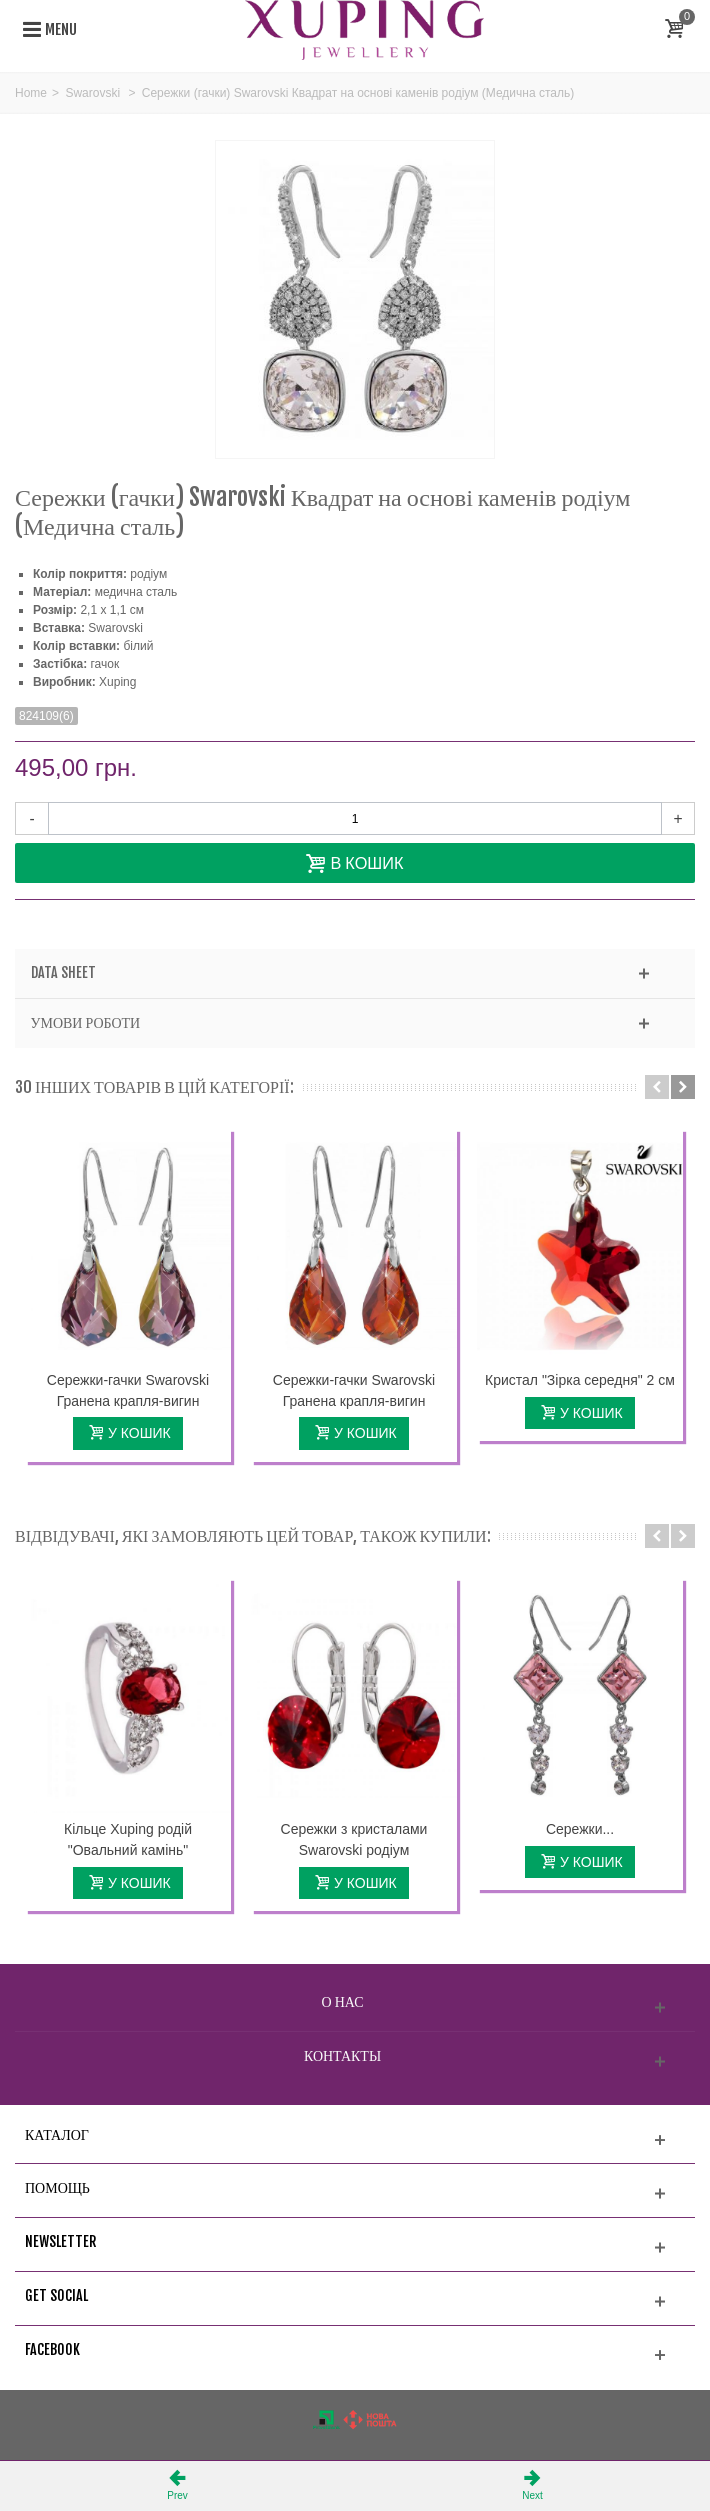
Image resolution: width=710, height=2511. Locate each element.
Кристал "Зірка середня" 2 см (580, 1380)
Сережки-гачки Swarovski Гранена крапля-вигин (128, 1390)
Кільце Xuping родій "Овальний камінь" (128, 1839)
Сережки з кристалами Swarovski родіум (354, 1839)
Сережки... (580, 1829)
